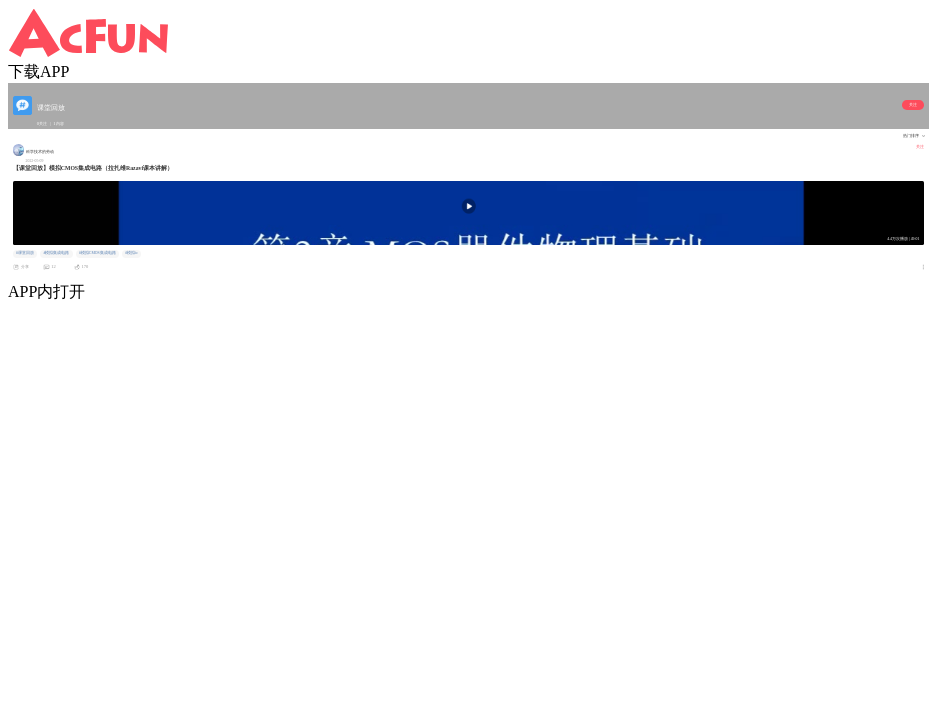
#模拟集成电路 (56, 253)
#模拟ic (131, 253)
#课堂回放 (25, 253)
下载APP (38, 71)
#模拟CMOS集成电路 (97, 253)
